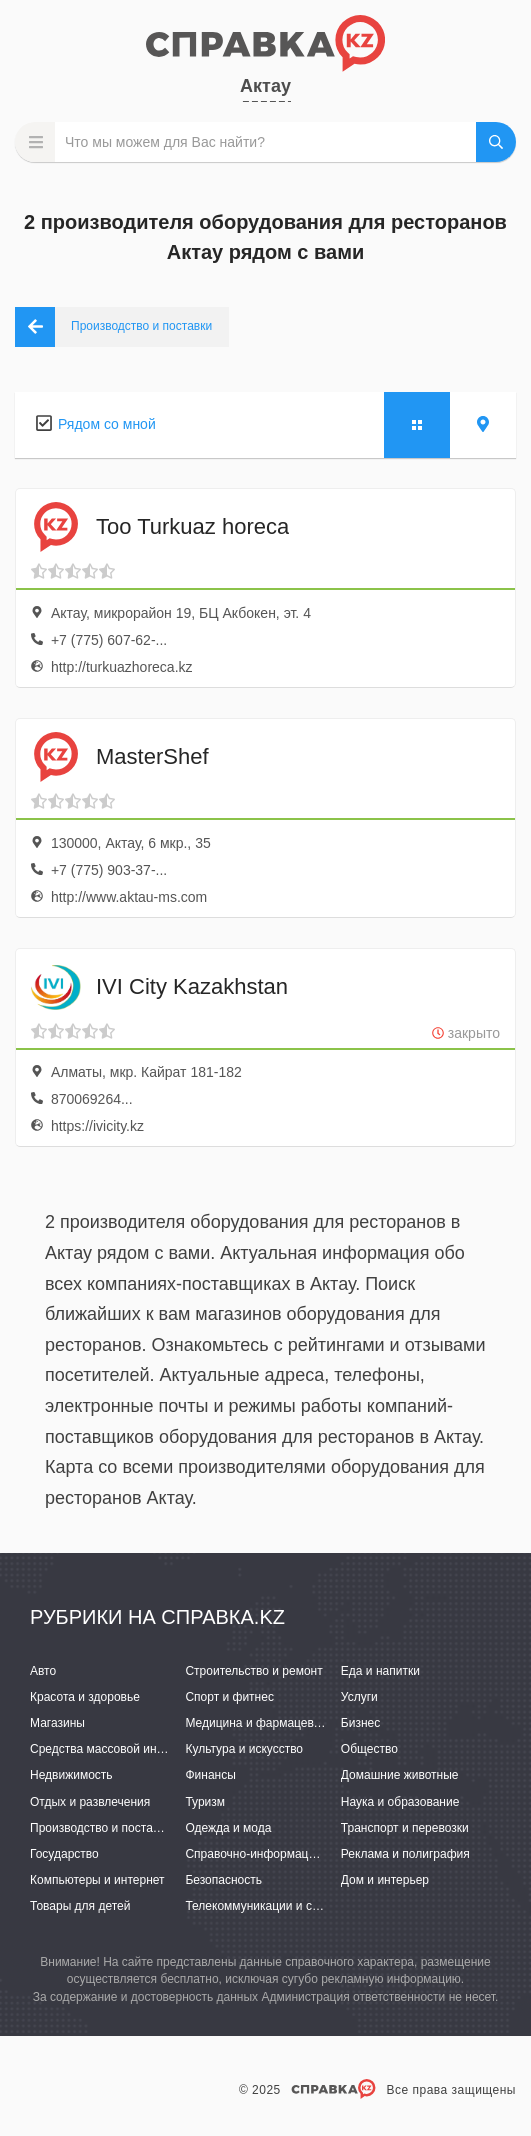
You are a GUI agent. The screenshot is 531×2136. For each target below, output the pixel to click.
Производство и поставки (100, 1828)
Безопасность (223, 1880)
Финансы (210, 1775)
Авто (43, 1671)
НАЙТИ (496, 142)
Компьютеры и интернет (97, 1880)
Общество (369, 1749)
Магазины (57, 1723)
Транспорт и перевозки (405, 1828)
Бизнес (360, 1723)
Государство (64, 1854)
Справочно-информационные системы (293, 1854)
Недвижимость (71, 1775)
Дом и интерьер (385, 1880)
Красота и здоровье (85, 1697)
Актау (265, 86)
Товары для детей (80, 1906)
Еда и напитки (380, 1671)
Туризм (205, 1802)
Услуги (359, 1697)
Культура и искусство (244, 1749)
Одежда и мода (228, 1828)
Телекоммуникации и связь (260, 1906)
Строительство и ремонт (253, 1671)
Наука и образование (400, 1802)
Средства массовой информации (122, 1749)
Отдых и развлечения (90, 1802)
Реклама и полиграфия (405, 1854)
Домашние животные (400, 1775)
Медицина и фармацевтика (261, 1723)
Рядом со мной (107, 424)
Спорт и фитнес (229, 1697)
